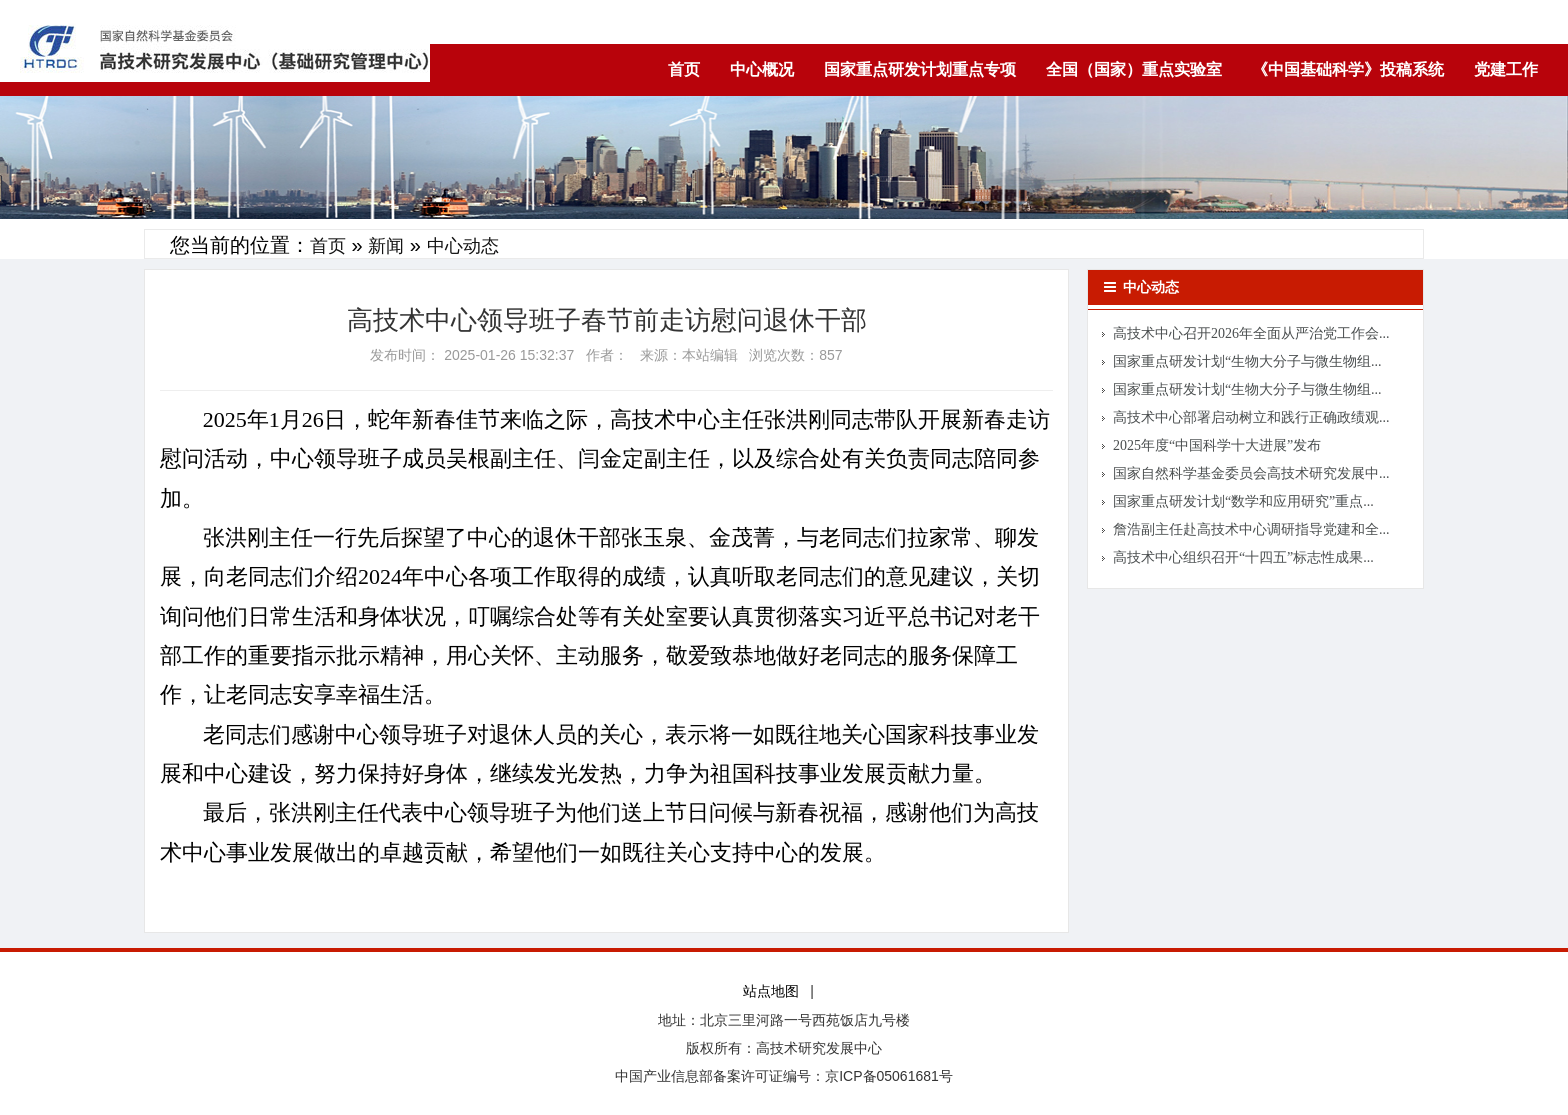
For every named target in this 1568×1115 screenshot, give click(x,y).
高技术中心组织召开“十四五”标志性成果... (1243, 557)
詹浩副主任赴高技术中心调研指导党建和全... (1251, 529)
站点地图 (771, 991)
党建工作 (1506, 69)
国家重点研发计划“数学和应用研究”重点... (1243, 501)
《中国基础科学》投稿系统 (1348, 69)
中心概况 (762, 69)
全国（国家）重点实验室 (1134, 69)
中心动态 (463, 246)
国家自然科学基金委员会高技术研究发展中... (1251, 473)
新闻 (386, 246)
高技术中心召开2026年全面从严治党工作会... (1251, 333)
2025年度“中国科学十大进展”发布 (1217, 445)
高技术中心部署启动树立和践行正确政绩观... (1251, 417)
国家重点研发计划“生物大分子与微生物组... (1247, 361)
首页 (684, 69)
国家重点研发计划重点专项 (920, 69)
